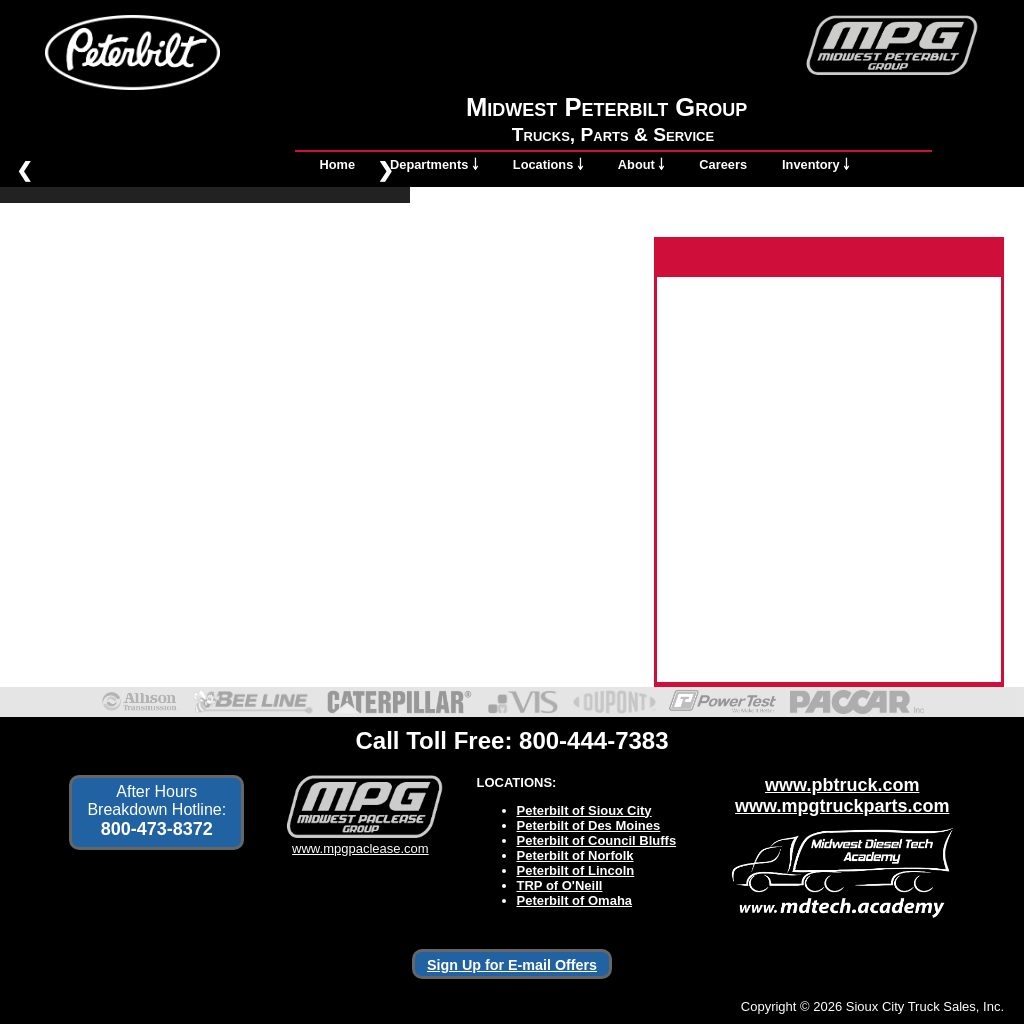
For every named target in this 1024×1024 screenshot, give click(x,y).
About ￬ (641, 164)
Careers (723, 164)
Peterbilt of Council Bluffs (597, 840)
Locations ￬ (548, 164)
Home (338, 164)
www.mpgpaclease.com (360, 841)
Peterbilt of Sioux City (584, 810)
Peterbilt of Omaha (575, 900)
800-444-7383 (593, 740)
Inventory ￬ (815, 164)
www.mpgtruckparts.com (842, 806)
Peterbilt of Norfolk (575, 855)
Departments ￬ (434, 164)
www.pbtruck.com (842, 785)
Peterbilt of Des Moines (589, 825)
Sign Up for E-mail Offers (512, 965)
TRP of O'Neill (560, 885)
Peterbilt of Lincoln (576, 870)
